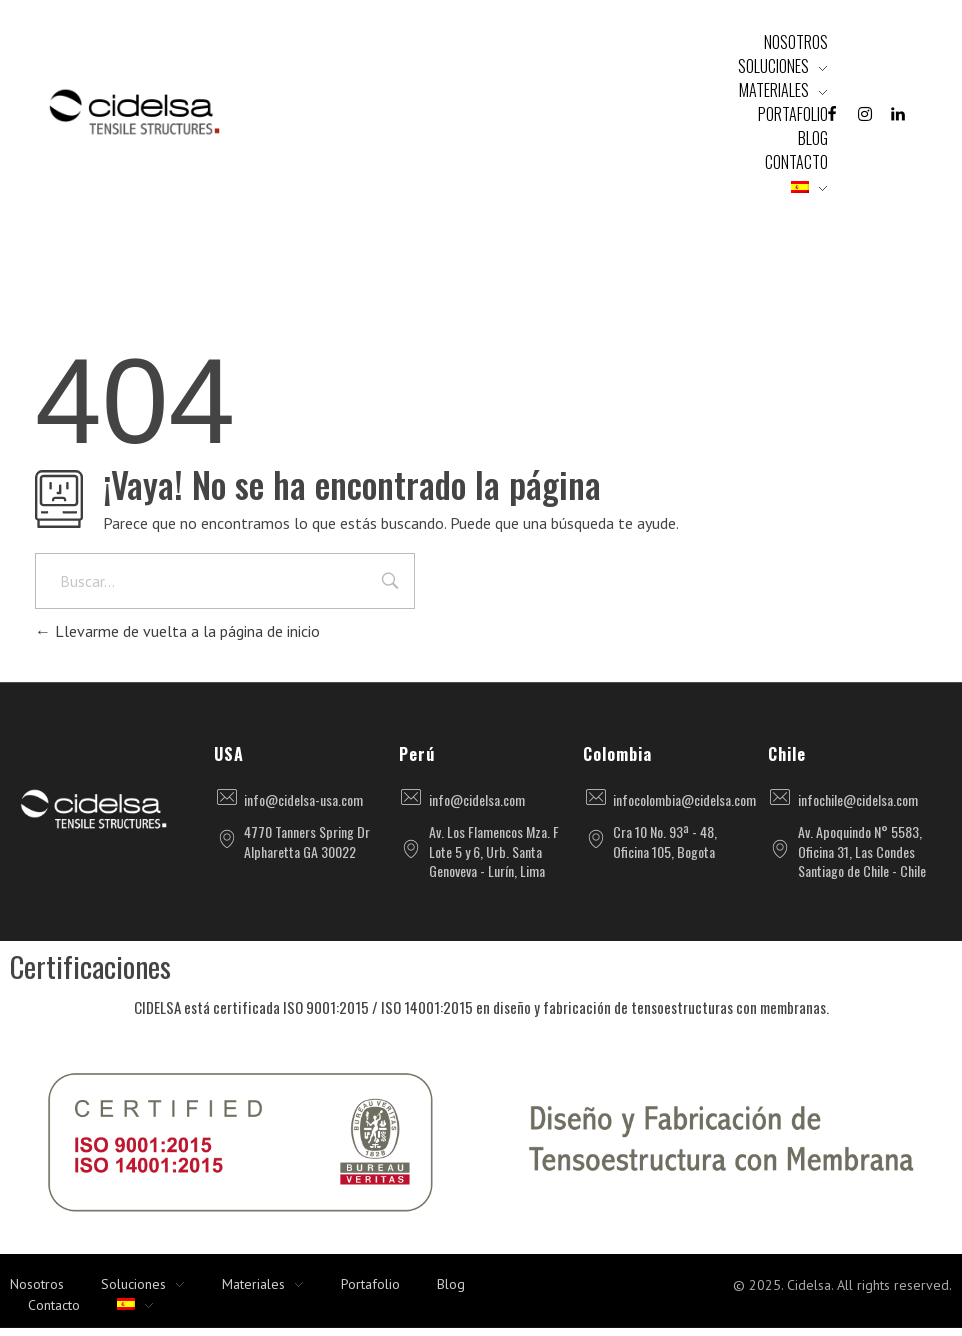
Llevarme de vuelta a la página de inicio (177, 631)
